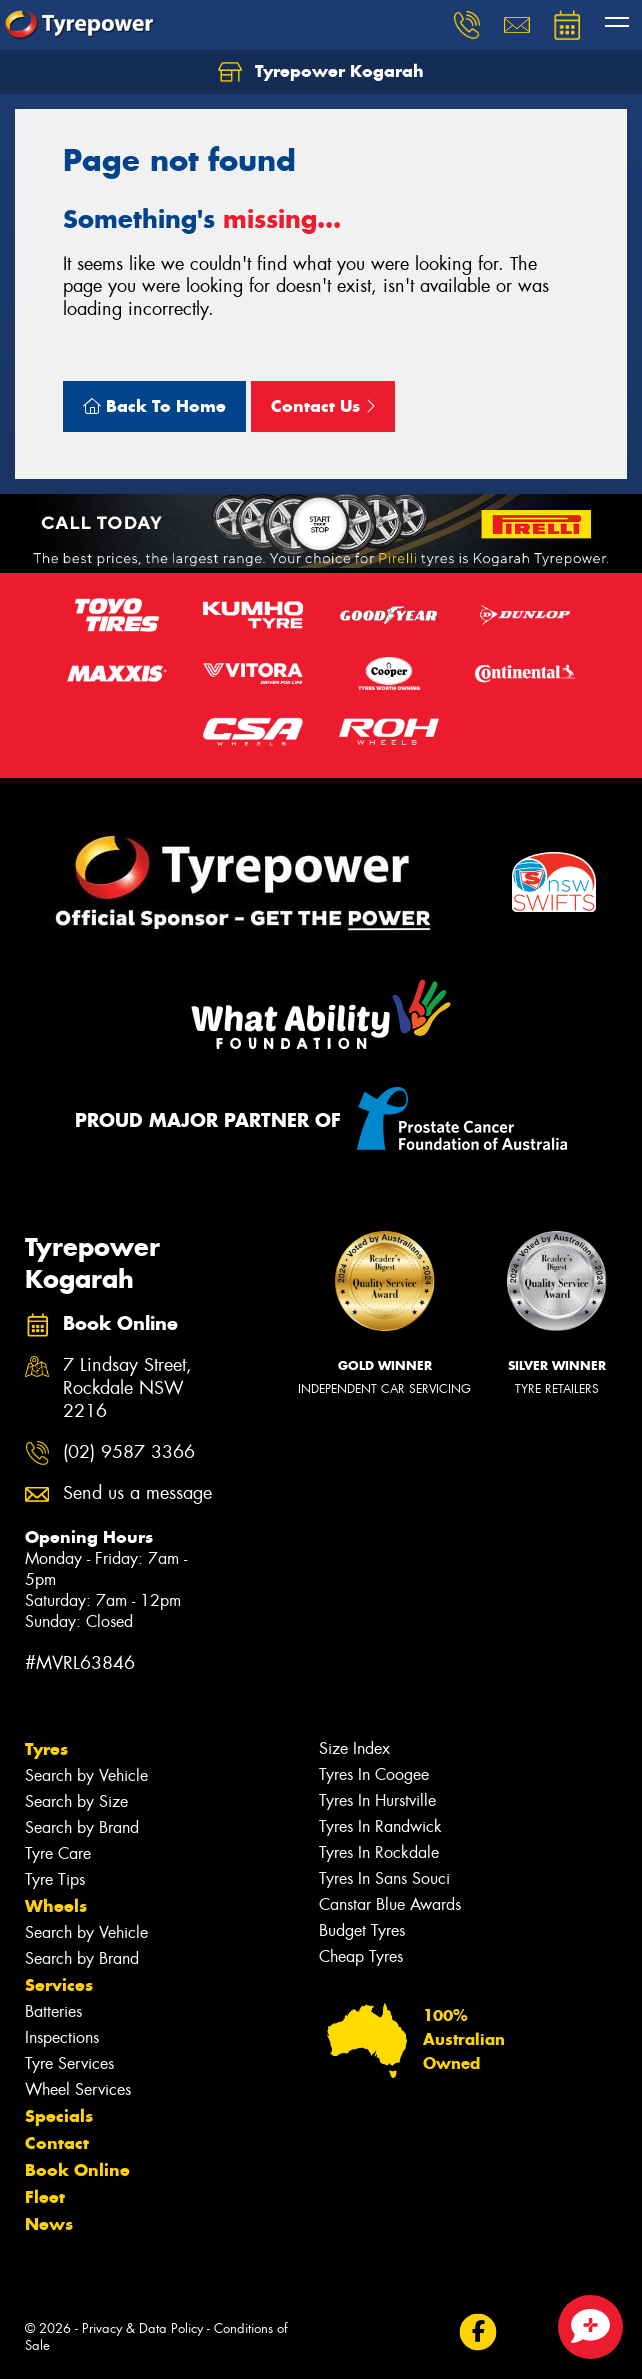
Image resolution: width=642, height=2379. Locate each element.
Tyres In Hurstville (377, 1800)
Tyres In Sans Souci (384, 1878)
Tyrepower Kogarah (321, 72)
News (49, 2224)
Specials (59, 2116)
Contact (57, 2143)
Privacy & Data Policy (142, 2328)
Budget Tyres (362, 1930)
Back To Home (154, 406)
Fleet (45, 2197)
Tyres (46, 1749)
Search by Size (76, 1801)
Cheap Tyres (361, 1956)
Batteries (53, 2011)
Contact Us (323, 406)
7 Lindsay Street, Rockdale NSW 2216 (127, 1388)
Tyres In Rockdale (379, 1852)
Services (59, 1985)
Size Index (354, 1748)
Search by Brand (82, 1827)
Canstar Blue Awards (390, 1904)
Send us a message (137, 1493)
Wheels (56, 1906)
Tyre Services (69, 2063)
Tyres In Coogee (374, 1774)
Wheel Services (78, 2089)
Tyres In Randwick (380, 1826)
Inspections (62, 2037)
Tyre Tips (55, 1879)
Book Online (77, 2170)
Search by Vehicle (86, 1775)
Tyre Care (58, 1853)
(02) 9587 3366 (129, 1452)
